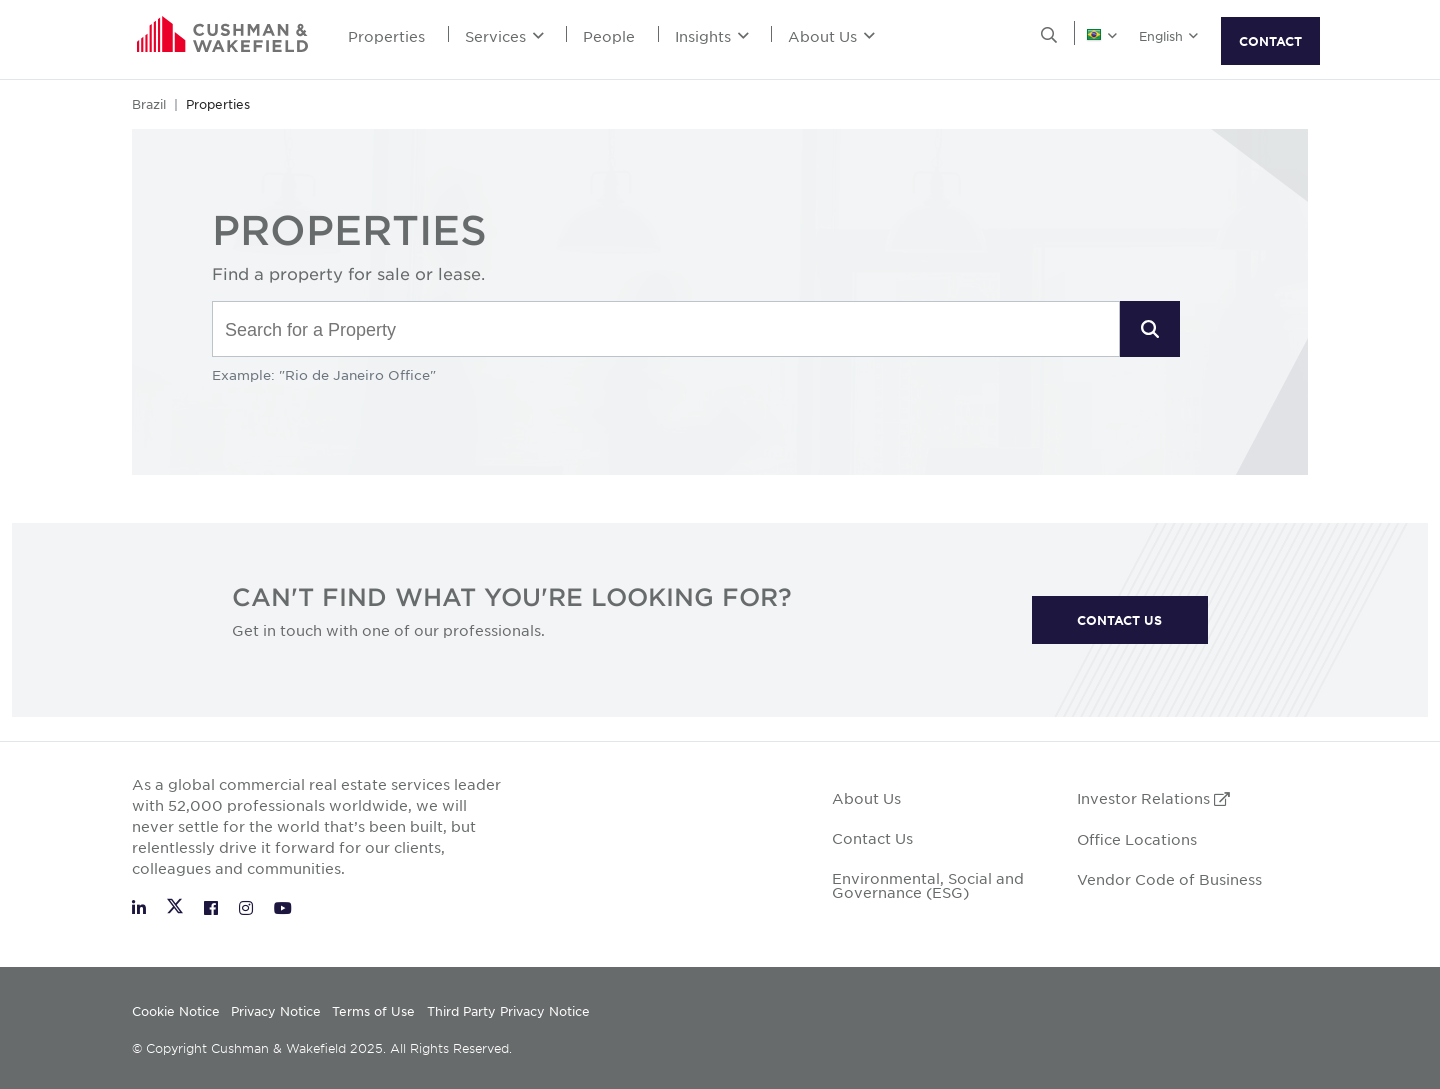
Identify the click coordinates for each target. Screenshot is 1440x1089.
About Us (831, 36)
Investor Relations (1153, 798)
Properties (386, 36)
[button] (1150, 329)
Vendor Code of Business (1169, 879)
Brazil (149, 104)
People (609, 36)
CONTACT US (1119, 620)
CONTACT (1270, 41)
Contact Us (872, 838)
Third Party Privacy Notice (508, 1011)
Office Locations (1137, 839)
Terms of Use (373, 1011)
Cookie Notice (176, 1011)
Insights (712, 36)
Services (504, 36)
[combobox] (666, 330)
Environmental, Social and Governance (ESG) (928, 885)
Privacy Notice (276, 1011)
